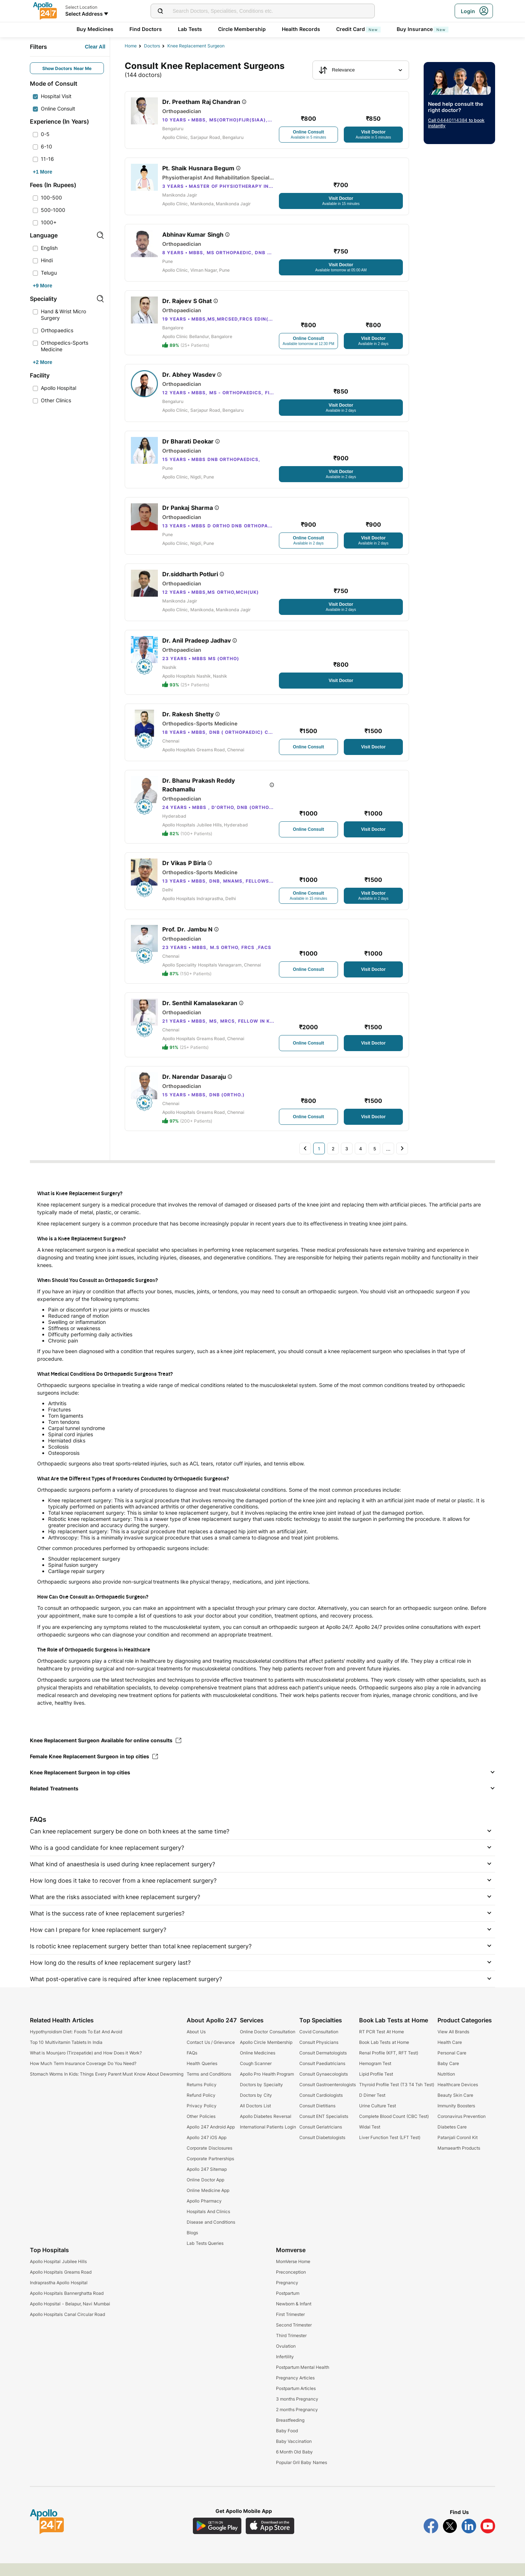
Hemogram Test (375, 2076)
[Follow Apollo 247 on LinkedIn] (469, 2539)
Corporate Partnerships (210, 2171)
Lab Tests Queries (205, 2256)
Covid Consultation (318, 2044)
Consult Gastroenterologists (327, 2097)
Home (131, 46)
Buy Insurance (422, 29)
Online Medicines (257, 2065)
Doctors (152, 46)
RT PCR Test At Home (381, 2044)
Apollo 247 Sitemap (207, 2182)
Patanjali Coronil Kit (458, 2150)
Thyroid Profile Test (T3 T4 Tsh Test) (396, 2097)
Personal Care (452, 2065)
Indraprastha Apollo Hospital (59, 2295)
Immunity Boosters (456, 2118)
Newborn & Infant (294, 2316)
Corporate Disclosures (209, 2161)
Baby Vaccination (294, 2454)
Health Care (450, 2055)
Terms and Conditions (209, 2086)
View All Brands (454, 2044)
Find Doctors (145, 29)
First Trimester (290, 2327)
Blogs (192, 2245)
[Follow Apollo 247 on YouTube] (488, 2539)
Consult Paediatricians (322, 2076)
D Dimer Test (372, 2108)
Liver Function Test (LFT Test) (389, 2150)
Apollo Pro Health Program (267, 2086)
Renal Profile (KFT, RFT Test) (388, 2065)
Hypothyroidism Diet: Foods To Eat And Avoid (76, 2044)
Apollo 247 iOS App (206, 2150)
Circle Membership (242, 29)
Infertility (285, 2369)
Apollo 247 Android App (211, 2139)
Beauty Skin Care (456, 2108)
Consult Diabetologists (322, 2150)
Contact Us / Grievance (211, 2055)
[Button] (95, 46)
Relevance (337, 70)
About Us (196, 2044)
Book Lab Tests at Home (384, 2055)
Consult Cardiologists (321, 2108)
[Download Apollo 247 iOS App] (270, 2538)
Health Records (301, 29)
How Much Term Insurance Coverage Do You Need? (83, 2076)
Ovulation (286, 2359)
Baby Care (448, 2076)
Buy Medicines (95, 29)
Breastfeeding (290, 2433)
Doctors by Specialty (261, 2097)
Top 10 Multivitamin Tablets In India (66, 2055)
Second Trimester (294, 2337)
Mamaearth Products (459, 2161)
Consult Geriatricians (320, 2139)
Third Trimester (291, 2348)
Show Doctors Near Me (67, 68)
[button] (262, 1785)
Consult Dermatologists (323, 2065)
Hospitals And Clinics (208, 2224)
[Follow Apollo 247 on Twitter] (450, 2539)
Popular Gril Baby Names (301, 2475)
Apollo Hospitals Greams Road (61, 2285)
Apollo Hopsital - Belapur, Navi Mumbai (70, 2316)
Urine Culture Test (377, 2118)
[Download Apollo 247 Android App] (217, 2538)
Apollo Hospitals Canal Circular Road (67, 2327)
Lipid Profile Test (376, 2086)
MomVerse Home (293, 2274)
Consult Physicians (318, 2055)
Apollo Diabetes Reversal (265, 2129)
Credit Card (358, 29)
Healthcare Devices (458, 2097)
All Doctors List (255, 2118)
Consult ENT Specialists (324, 2129)
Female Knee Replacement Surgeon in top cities (94, 1769)
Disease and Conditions (211, 2235)
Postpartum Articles (296, 2401)
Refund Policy (201, 2108)
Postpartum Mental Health (303, 2380)
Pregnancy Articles (295, 2390)
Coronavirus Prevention (462, 2129)
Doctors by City (256, 2108)
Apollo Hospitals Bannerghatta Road (67, 2306)
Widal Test (369, 2139)
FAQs (192, 2065)
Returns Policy (201, 2097)
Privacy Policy (201, 2118)
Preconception (291, 2285)
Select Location (81, 7)
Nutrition (446, 2086)
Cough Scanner (256, 2076)
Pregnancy (287, 2295)
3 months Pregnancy (297, 2411)
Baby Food (287, 2443)
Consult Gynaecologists (323, 2086)
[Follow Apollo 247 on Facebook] (431, 2539)
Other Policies (201, 2129)
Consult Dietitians (317, 2118)
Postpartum (287, 2306)
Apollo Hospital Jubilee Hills (58, 2274)
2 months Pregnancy (297, 2422)
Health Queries (202, 2076)
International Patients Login (268, 2139)
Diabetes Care (452, 2139)
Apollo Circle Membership (266, 2055)
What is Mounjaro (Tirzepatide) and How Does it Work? (86, 2065)
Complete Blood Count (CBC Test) (394, 2129)
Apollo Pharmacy (204, 2213)
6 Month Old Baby (294, 2464)
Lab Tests (190, 29)
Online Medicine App (208, 2203)
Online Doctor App (205, 2192)
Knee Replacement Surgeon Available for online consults (105, 1753)
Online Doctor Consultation (267, 2044)
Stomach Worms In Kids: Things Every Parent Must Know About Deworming (106, 2086)
